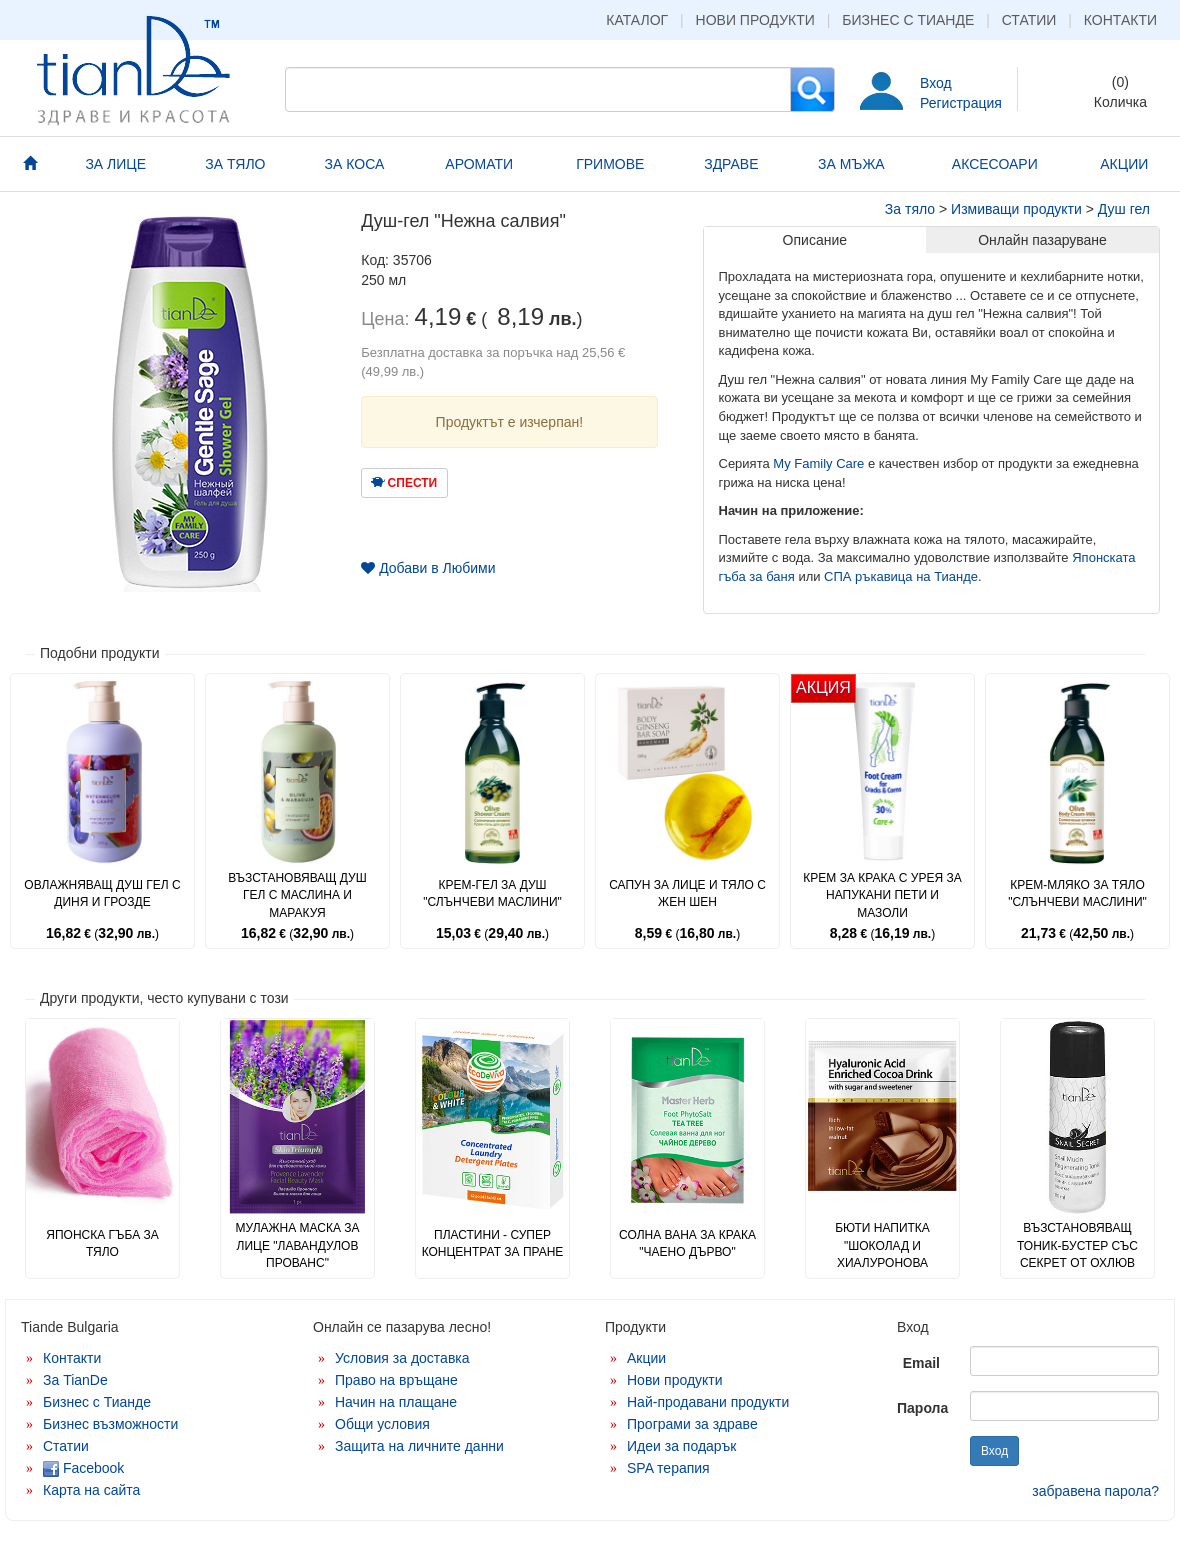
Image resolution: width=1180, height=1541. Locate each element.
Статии (1029, 20)
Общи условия (382, 1424)
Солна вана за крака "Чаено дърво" (687, 1243)
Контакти (1120, 20)
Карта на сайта (91, 1490)
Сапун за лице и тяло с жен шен (687, 893)
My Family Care (818, 463)
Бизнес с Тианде (908, 20)
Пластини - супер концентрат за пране (493, 1243)
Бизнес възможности (110, 1424)
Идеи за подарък (682, 1446)
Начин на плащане (396, 1402)
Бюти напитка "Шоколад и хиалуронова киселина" (882, 1253)
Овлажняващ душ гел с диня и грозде (102, 893)
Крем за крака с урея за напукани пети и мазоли (882, 895)
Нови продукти (755, 20)
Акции (646, 1358)
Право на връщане (396, 1380)
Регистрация (961, 103)
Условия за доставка (402, 1358)
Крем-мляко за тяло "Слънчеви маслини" (1077, 893)
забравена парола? (1095, 1491)
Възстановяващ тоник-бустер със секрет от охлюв (1077, 1245)
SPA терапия (668, 1468)
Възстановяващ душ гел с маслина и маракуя (297, 895)
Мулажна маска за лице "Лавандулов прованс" (297, 1245)
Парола (922, 1408)
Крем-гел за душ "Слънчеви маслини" (492, 893)
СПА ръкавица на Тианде (901, 576)
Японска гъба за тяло (102, 1243)
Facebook (83, 1468)
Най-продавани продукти (708, 1402)
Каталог (637, 20)
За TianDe (75, 1380)
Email (921, 1363)
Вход (936, 83)
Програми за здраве (692, 1424)
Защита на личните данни (419, 1446)
